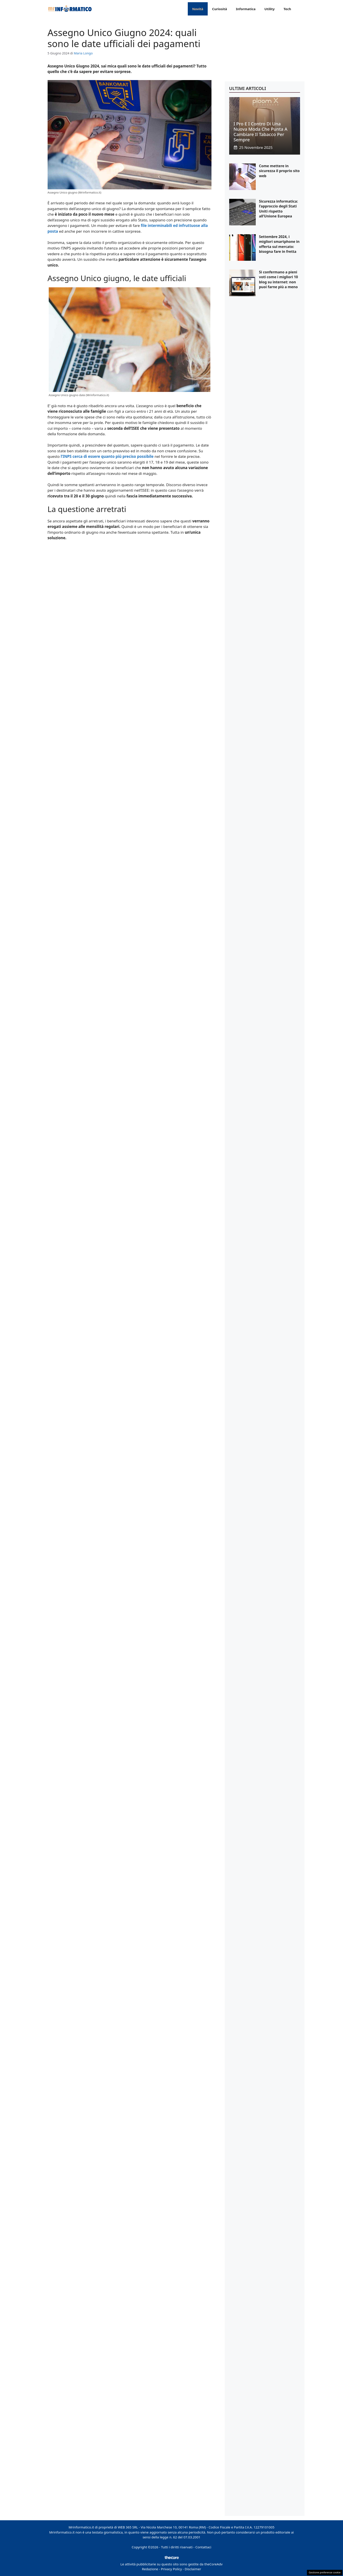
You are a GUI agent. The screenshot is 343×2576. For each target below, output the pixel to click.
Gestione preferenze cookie (325, 2572)
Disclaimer (193, 2569)
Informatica (246, 9)
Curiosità (219, 9)
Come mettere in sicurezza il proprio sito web (279, 170)
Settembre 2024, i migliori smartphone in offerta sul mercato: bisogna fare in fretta (279, 244)
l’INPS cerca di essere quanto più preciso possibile (107, 456)
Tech (287, 9)
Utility (269, 9)
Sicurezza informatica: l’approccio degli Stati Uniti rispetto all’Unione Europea (278, 209)
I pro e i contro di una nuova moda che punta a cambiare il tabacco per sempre (260, 132)
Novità (197, 9)
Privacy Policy (171, 2569)
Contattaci (203, 2547)
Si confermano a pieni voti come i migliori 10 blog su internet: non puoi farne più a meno (278, 279)
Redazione (150, 2569)
